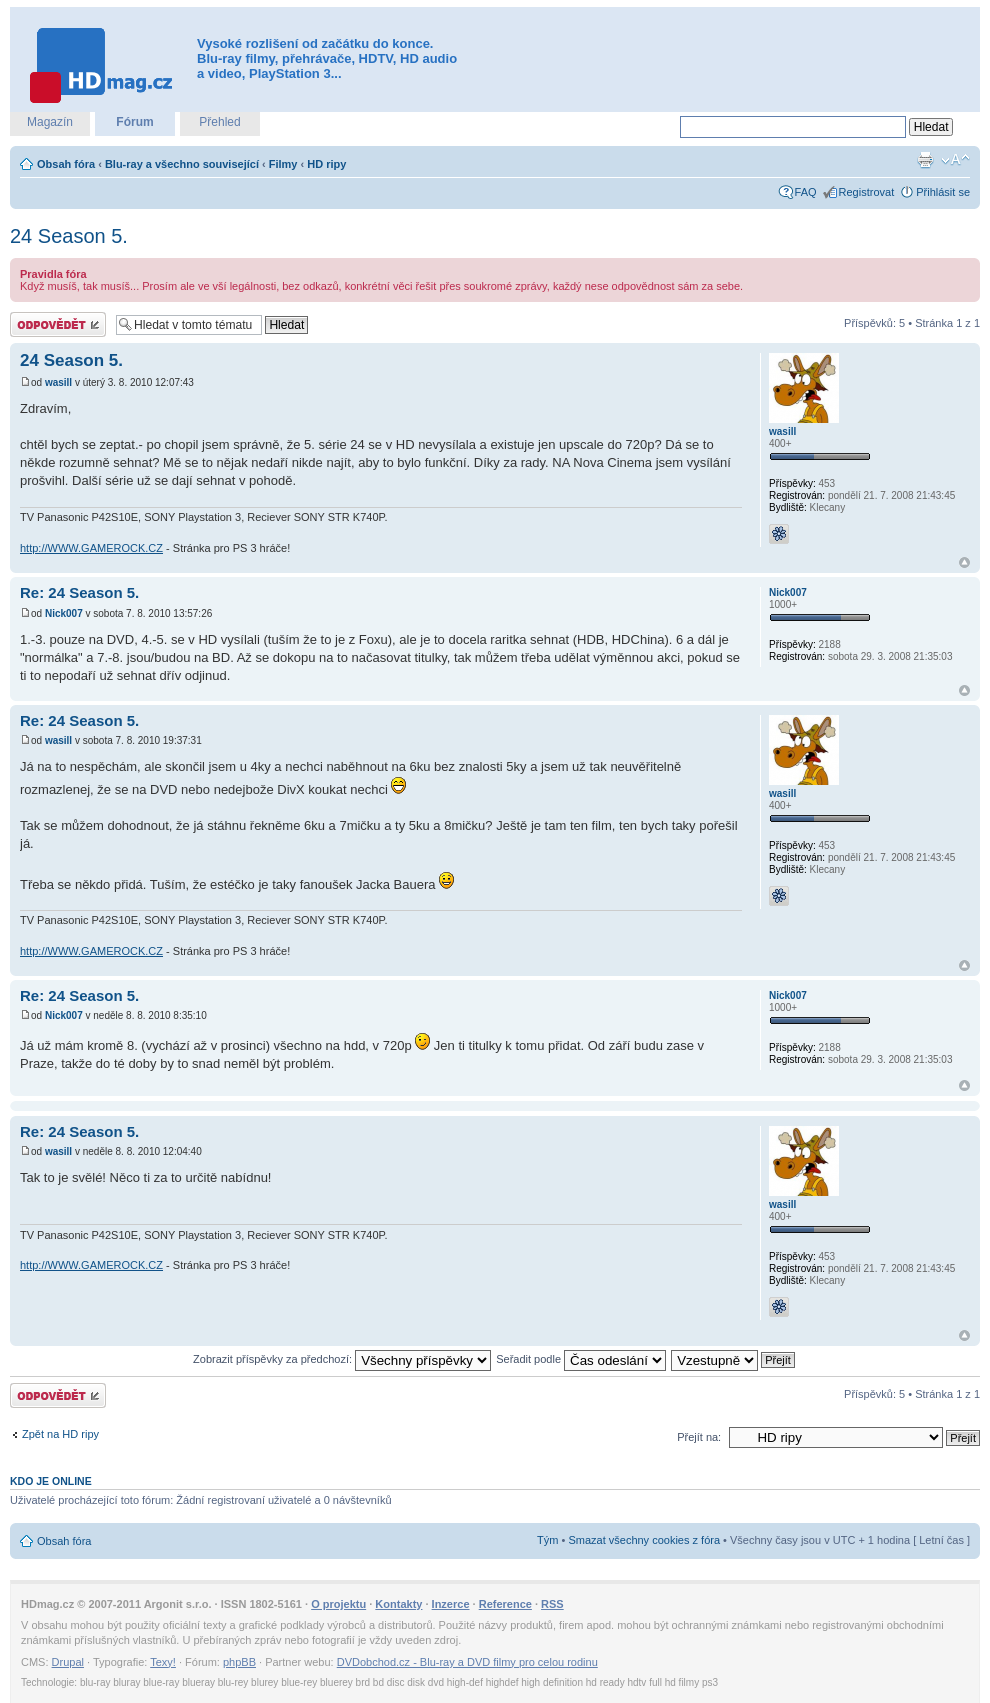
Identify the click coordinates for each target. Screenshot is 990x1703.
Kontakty (398, 1604)
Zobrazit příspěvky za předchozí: (342, 1359)
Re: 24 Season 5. (79, 592)
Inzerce (451, 1604)
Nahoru (964, 562)
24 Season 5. (69, 236)
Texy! (163, 1662)
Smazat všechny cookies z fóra (644, 1540)
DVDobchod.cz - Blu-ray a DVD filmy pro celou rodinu (467, 1662)
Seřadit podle (581, 1359)
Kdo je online (51, 1481)
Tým (547, 1540)
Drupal (68, 1662)
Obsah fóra (66, 164)
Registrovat (867, 192)
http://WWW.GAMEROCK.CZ (91, 548)
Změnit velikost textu (955, 160)
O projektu (338, 1604)
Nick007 (64, 613)
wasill (58, 382)
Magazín (50, 122)
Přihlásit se (943, 192)
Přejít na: (699, 1437)
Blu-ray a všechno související (182, 164)
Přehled (219, 122)
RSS (552, 1604)
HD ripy (326, 164)
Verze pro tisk (925, 160)
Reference (505, 1604)
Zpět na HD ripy (60, 1434)
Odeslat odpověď (58, 324)
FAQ (806, 192)
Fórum (134, 122)
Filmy (283, 164)
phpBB (239, 1662)
